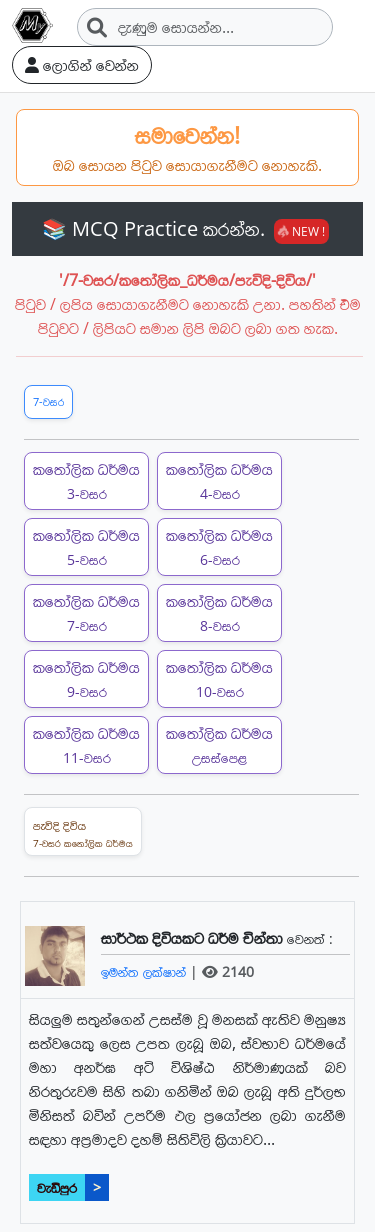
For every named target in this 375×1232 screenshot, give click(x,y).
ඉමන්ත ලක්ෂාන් (145, 971)
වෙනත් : (310, 938)
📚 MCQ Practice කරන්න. (185, 228)
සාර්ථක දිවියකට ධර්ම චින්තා (194, 938)
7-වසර (48, 401)
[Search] (205, 27)
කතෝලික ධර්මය (86, 480)
